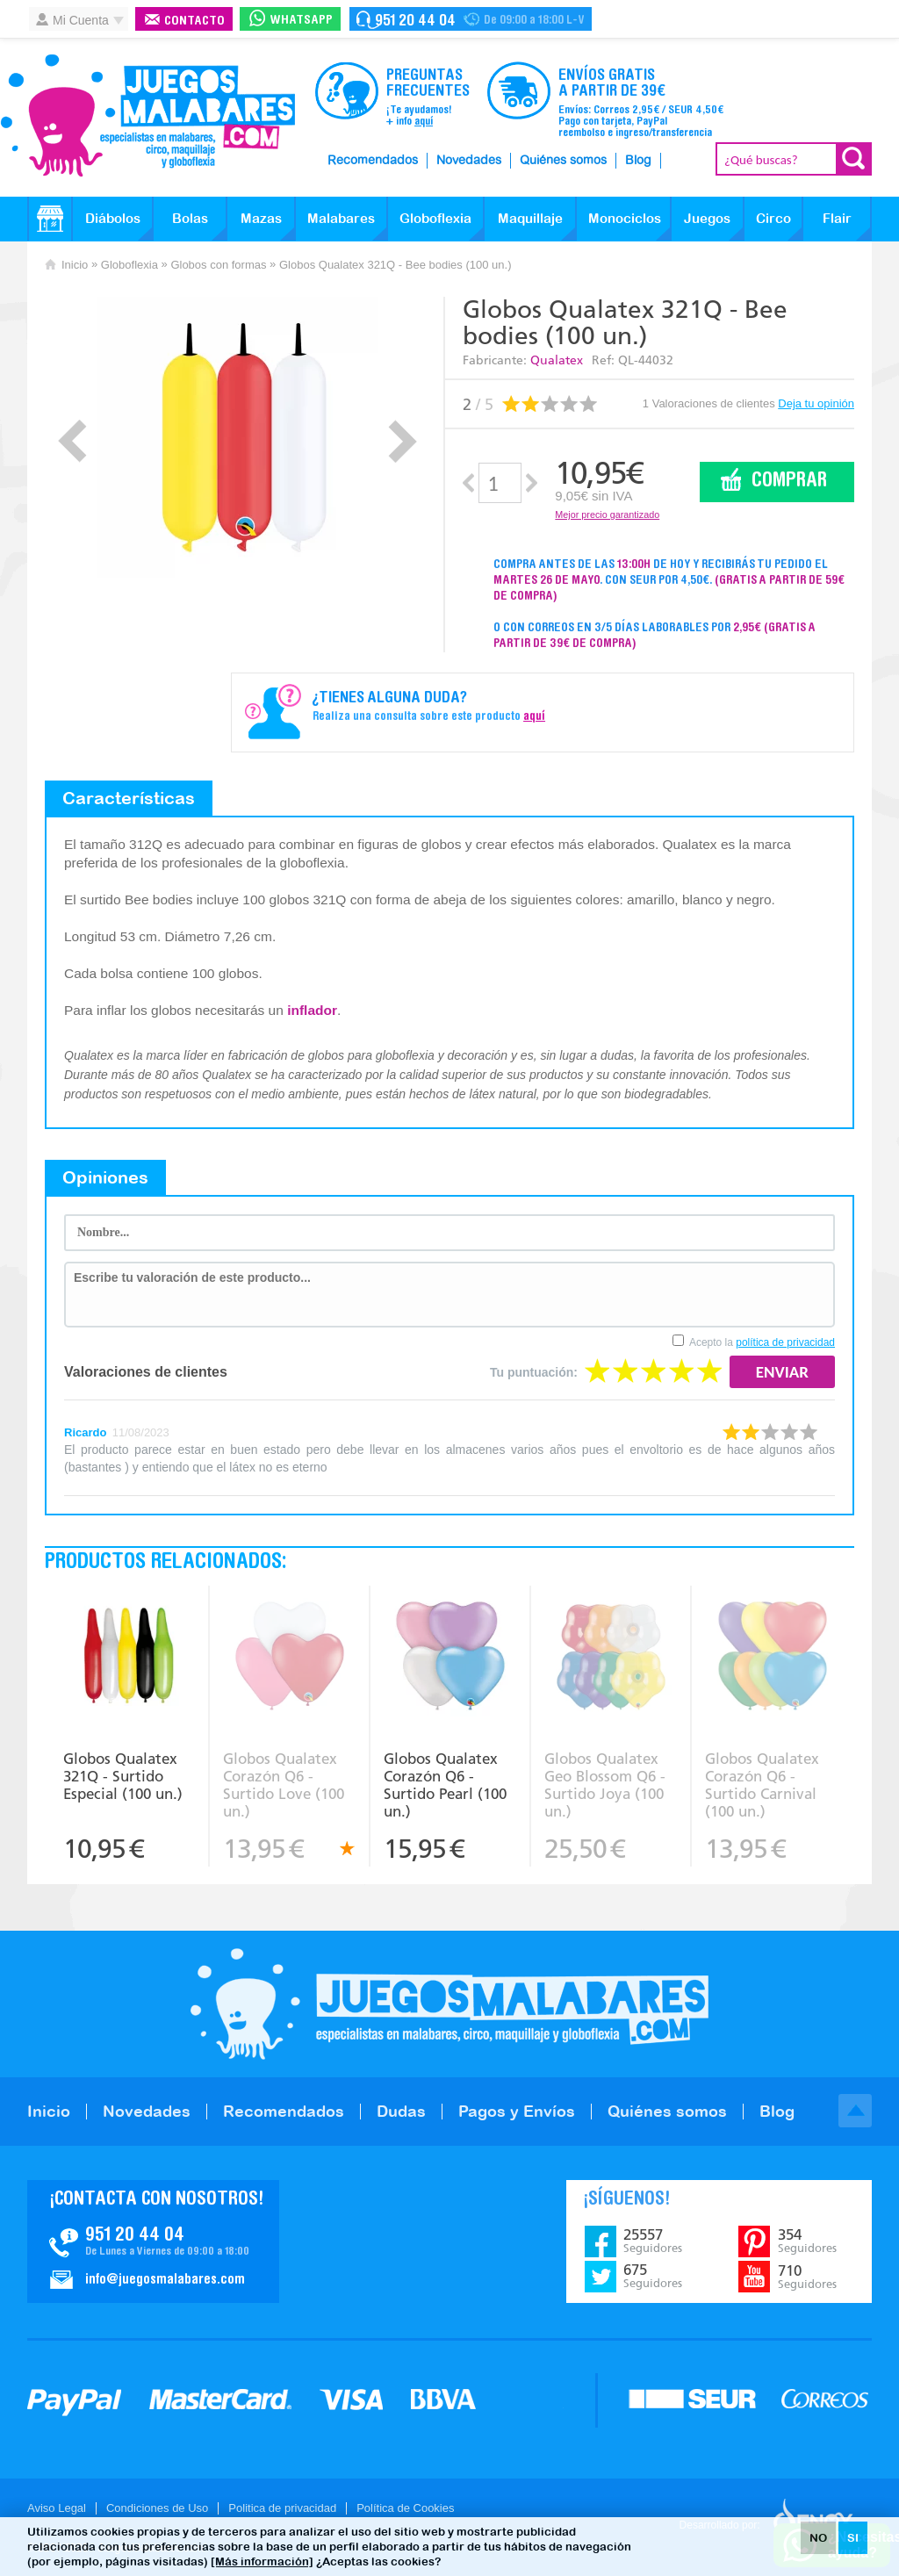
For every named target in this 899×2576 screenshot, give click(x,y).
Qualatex (556, 360)
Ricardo (85, 1432)
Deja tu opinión (816, 403)
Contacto (194, 21)
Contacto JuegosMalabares (153, 2241)
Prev (72, 441)
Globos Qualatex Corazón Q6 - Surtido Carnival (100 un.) (762, 1785)
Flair (837, 218)
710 (807, 2276)
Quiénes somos (563, 161)
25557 (652, 2240)
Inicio (74, 264)
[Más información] (262, 2561)
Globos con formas (218, 264)
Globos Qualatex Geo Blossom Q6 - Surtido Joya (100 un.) (604, 1785)
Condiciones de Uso (157, 2508)
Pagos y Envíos (516, 2111)
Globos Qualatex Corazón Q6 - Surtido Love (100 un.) (283, 1785)
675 (652, 2276)
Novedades (468, 161)
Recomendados (372, 161)
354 (807, 2240)
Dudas (401, 2111)
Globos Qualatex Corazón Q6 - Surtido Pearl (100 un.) (445, 1785)
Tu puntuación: (534, 1372)
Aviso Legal (56, 2508)
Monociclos (624, 218)
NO (818, 2537)
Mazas (261, 218)
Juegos (707, 218)
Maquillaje (530, 218)
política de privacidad (785, 1342)
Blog (638, 161)
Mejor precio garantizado (607, 514)
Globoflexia (435, 218)
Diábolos (112, 218)
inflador (312, 1010)
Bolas (190, 218)
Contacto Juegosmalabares (470, 19)
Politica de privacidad (282, 2508)
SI (853, 2537)
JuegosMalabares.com (147, 115)
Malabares (341, 218)
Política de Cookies (405, 2508)
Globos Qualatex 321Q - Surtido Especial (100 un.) (123, 1776)
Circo (773, 218)
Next (402, 441)
